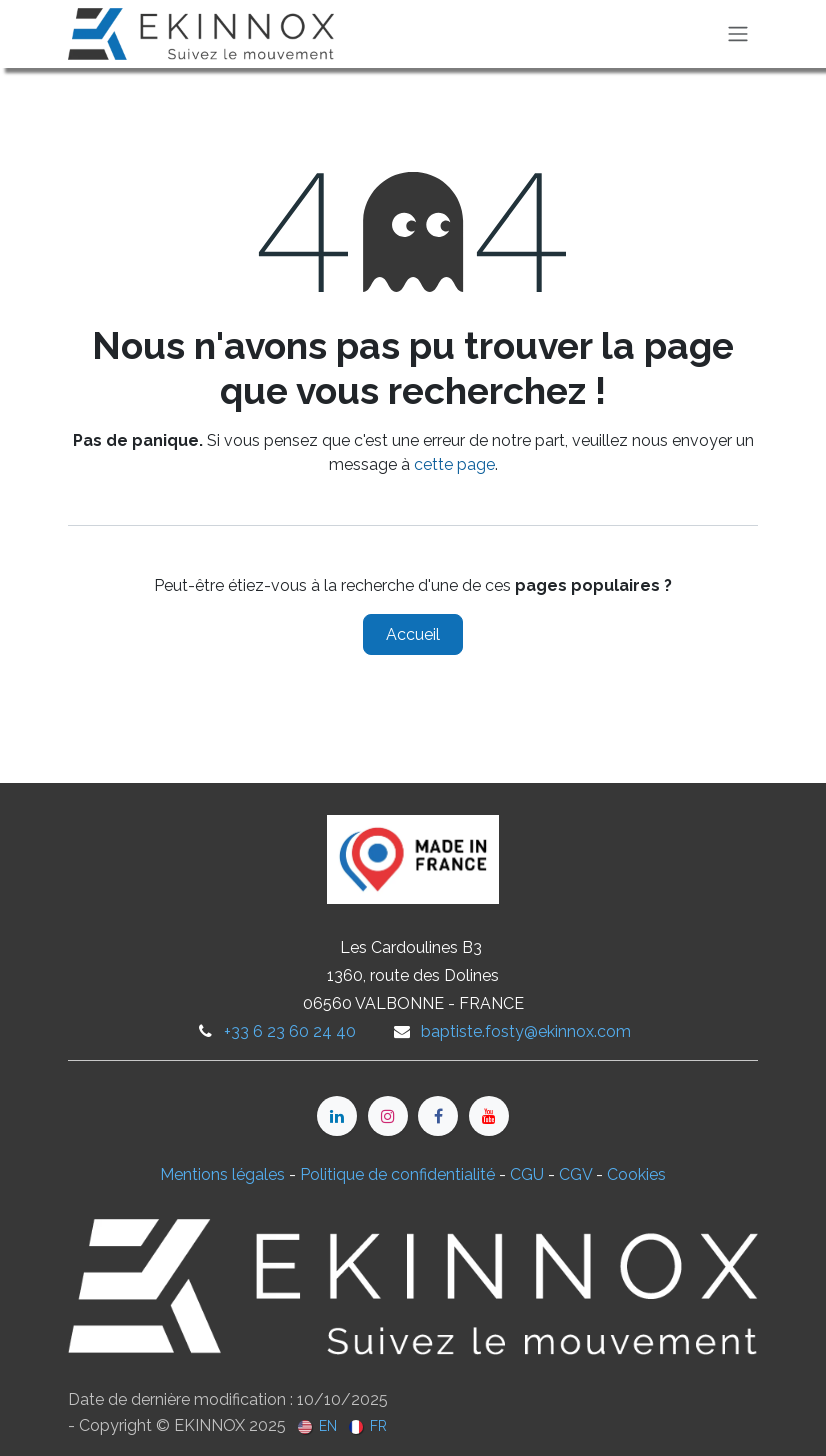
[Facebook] (438, 1116)
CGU (527, 1174)
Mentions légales (222, 1174)
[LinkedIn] (337, 1116)
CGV (575, 1174)
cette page (454, 464)
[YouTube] (489, 1116)
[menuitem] (317, 1426)
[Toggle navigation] (738, 34)
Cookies (636, 1174)
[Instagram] (388, 1116)
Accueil (413, 634)
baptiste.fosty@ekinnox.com (526, 1031)
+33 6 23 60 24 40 (290, 1031)
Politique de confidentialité (397, 1174)
